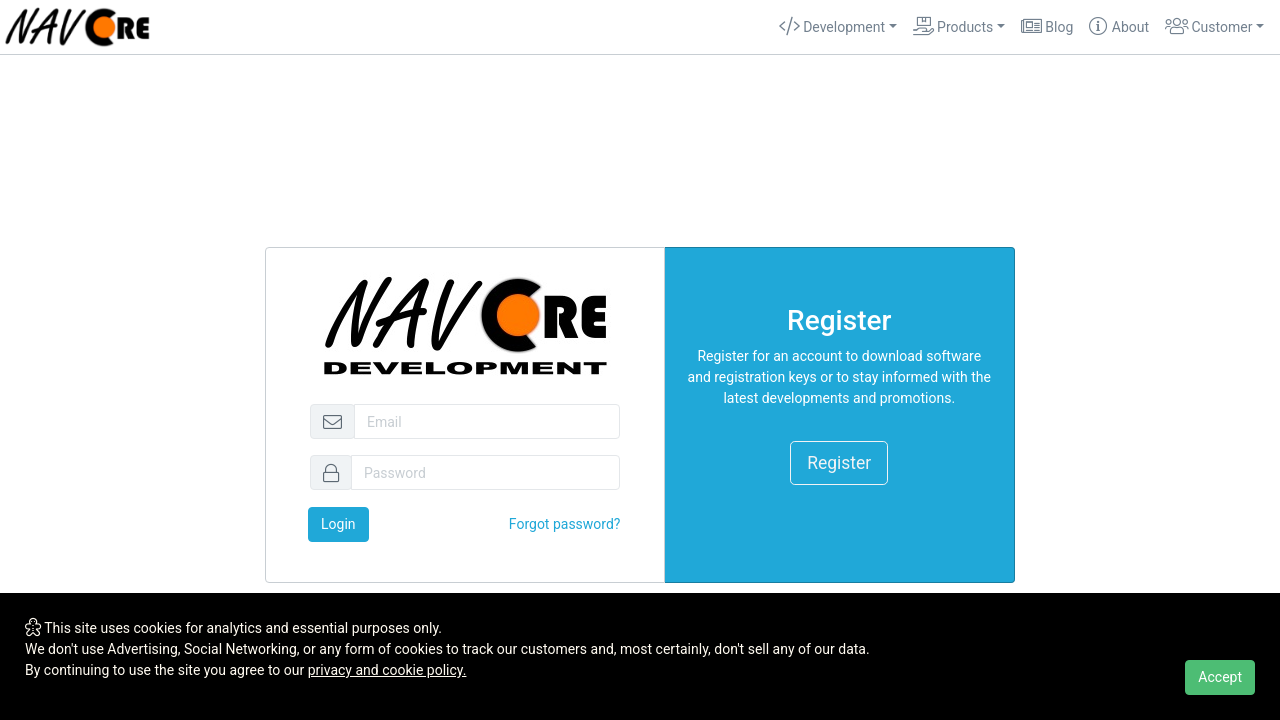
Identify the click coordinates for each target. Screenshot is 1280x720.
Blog (1047, 27)
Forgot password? (565, 524)
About (1119, 27)
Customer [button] (1208, 27)
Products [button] (953, 27)
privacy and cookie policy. (387, 670)
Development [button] (832, 27)
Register (839, 463)
